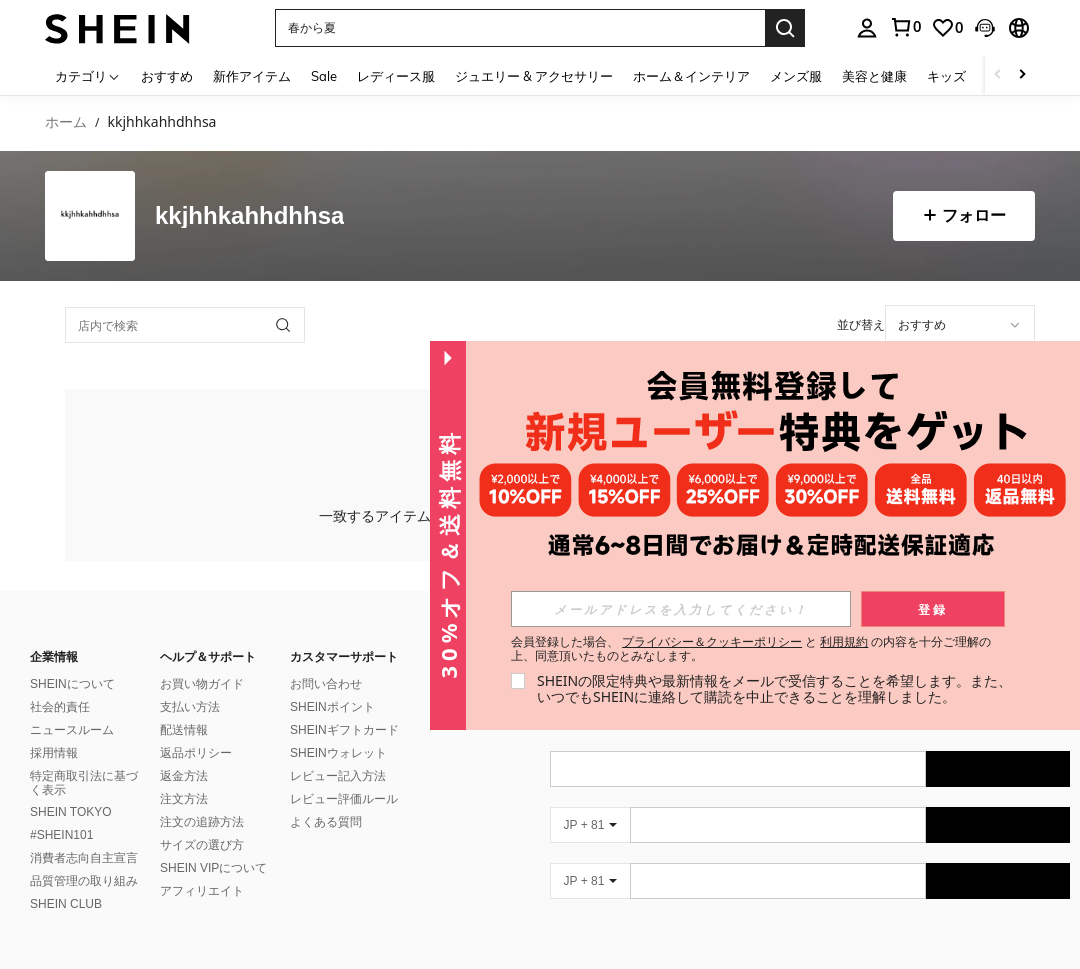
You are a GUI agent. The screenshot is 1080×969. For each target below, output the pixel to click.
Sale (324, 76)
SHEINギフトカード (344, 730)
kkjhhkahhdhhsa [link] (161, 122)
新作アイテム (252, 76)
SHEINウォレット (338, 753)
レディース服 (396, 76)
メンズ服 (796, 76)
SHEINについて (72, 684)
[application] (960, 325)
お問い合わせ (326, 684)
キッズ (946, 76)
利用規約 (844, 641)
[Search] (785, 28)
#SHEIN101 (61, 835)
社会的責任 (60, 707)
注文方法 (184, 799)
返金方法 (184, 776)
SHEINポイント (332, 707)
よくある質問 (326, 822)
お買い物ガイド (202, 684)
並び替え (861, 324)
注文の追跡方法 (202, 822)
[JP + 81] (590, 825)
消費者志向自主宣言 (84, 858)
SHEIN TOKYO (71, 812)
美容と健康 (874, 76)
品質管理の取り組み (84, 881)
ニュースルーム (72, 730)
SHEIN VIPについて (213, 868)
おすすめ (167, 76)
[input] (960, 325)
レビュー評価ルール (344, 799)
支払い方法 (190, 707)
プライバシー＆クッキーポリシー (712, 641)
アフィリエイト (202, 891)
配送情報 (184, 730)
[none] (90, 216)
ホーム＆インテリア (691, 76)
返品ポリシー (196, 753)
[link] (947, 28)
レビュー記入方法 (338, 776)
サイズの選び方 (202, 845)
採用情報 (54, 753)
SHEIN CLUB (66, 904)
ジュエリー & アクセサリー (534, 76)
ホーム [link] (66, 122)
